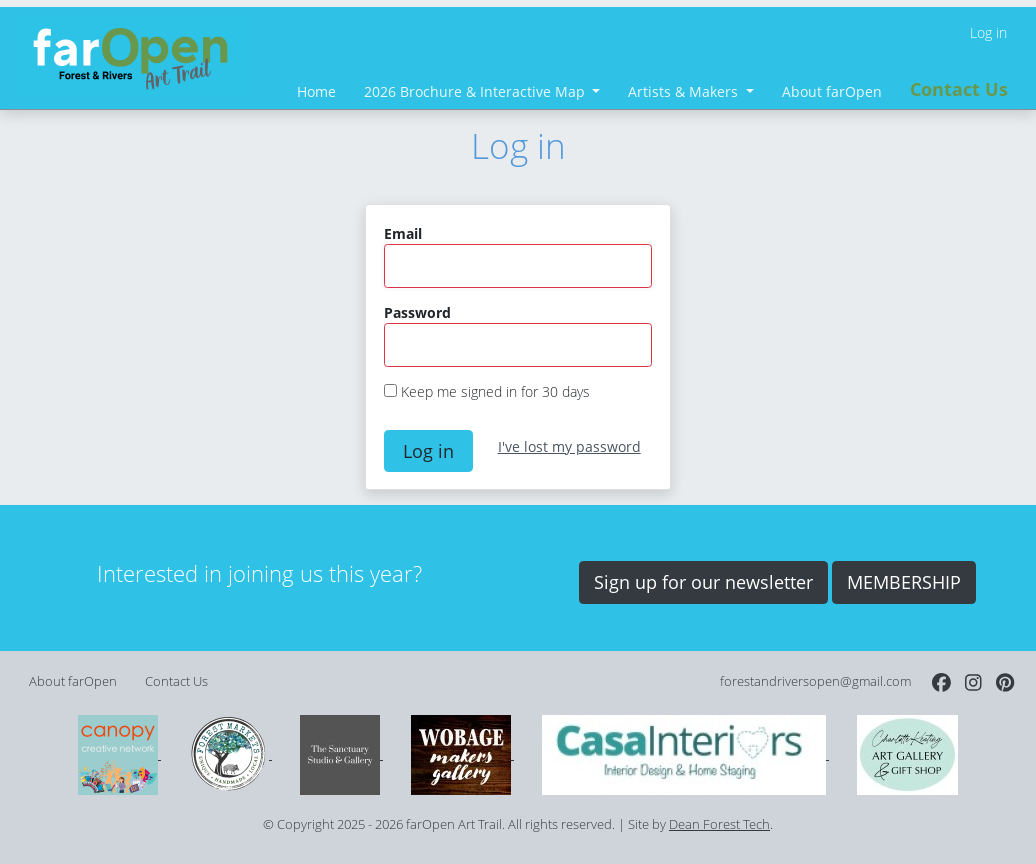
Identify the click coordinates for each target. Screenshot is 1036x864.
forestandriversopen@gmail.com (815, 681)
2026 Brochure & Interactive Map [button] (476, 91)
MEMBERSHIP (904, 582)
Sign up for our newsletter (703, 582)
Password (417, 312)
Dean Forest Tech (719, 824)
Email (403, 233)
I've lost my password (569, 446)
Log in (988, 32)
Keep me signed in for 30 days (495, 391)
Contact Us (959, 89)
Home (316, 91)
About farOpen (832, 91)
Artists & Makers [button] (685, 91)
